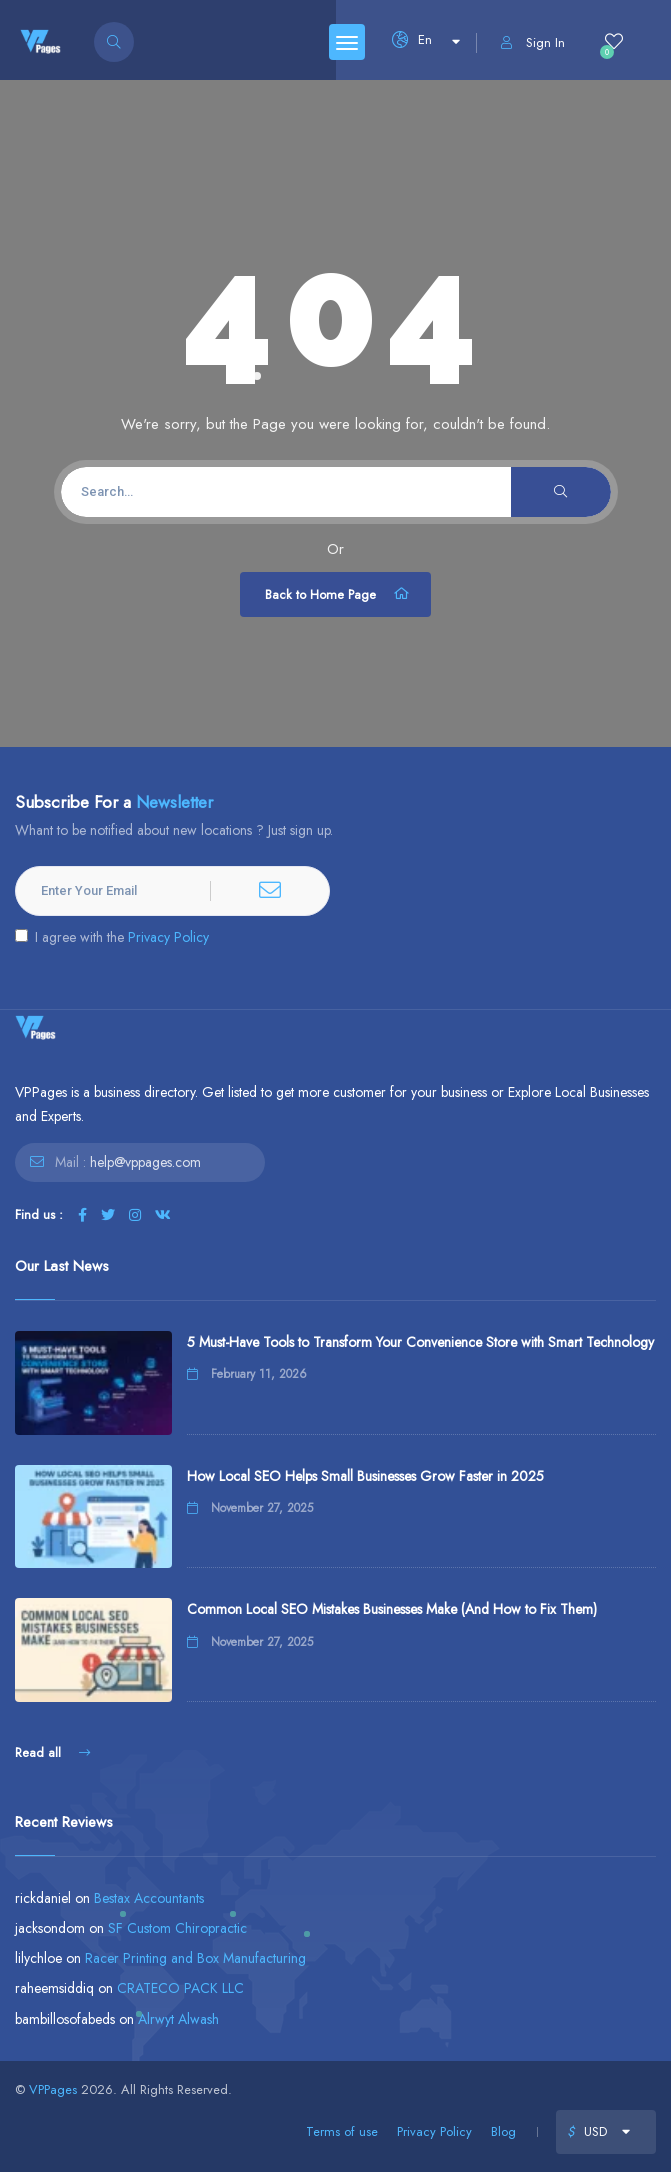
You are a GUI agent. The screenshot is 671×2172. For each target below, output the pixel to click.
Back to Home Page (338, 594)
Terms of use (342, 2131)
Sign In (533, 42)
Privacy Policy (168, 937)
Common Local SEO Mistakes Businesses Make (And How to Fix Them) (392, 1609)
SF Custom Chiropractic (177, 1928)
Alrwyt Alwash (178, 2019)
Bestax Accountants (149, 1898)
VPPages (53, 2089)
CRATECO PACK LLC (180, 1988)
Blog (503, 2131)
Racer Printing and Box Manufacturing (195, 1958)
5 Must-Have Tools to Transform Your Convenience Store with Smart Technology (420, 1342)
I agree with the (112, 937)
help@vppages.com (145, 1162)
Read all (52, 1752)
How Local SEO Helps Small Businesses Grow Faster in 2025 (365, 1476)
